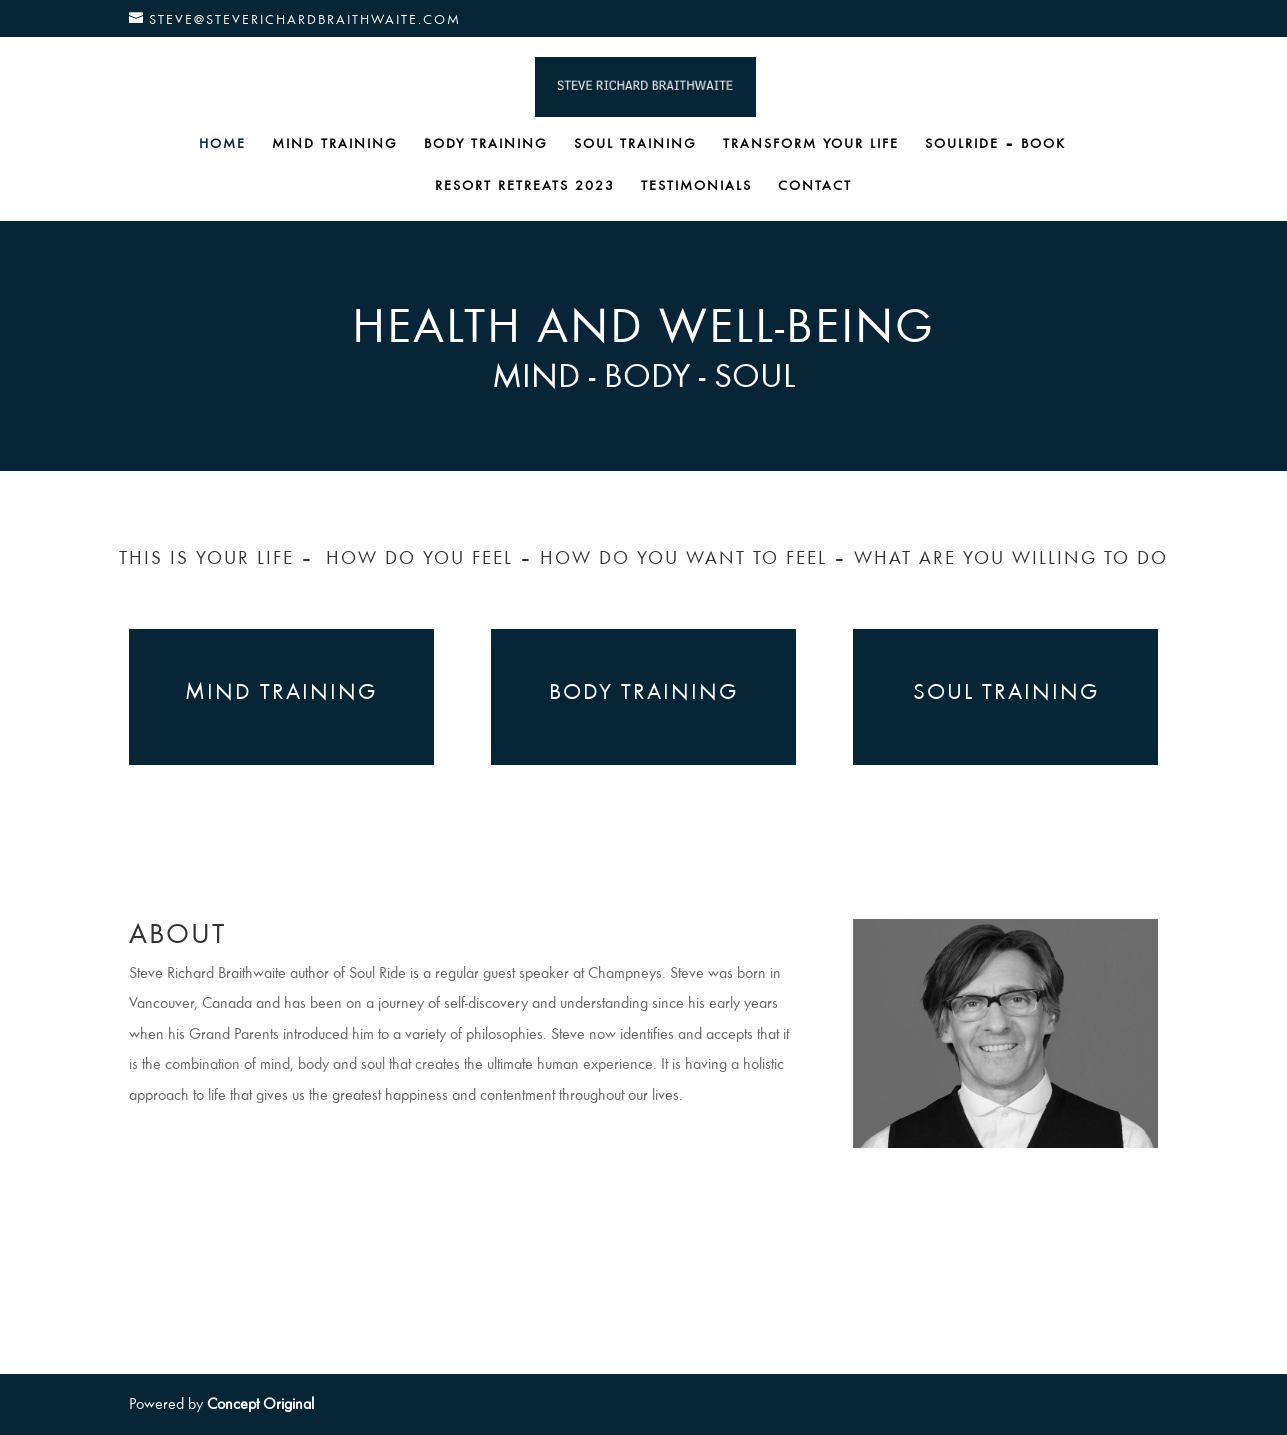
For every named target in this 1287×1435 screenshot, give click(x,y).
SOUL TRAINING (635, 144)
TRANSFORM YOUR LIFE (811, 144)
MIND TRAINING (335, 144)
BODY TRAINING (486, 144)
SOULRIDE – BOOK (995, 144)
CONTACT (815, 186)
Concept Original (260, 1404)
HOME (222, 144)
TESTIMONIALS (696, 186)
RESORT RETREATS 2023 (525, 186)
